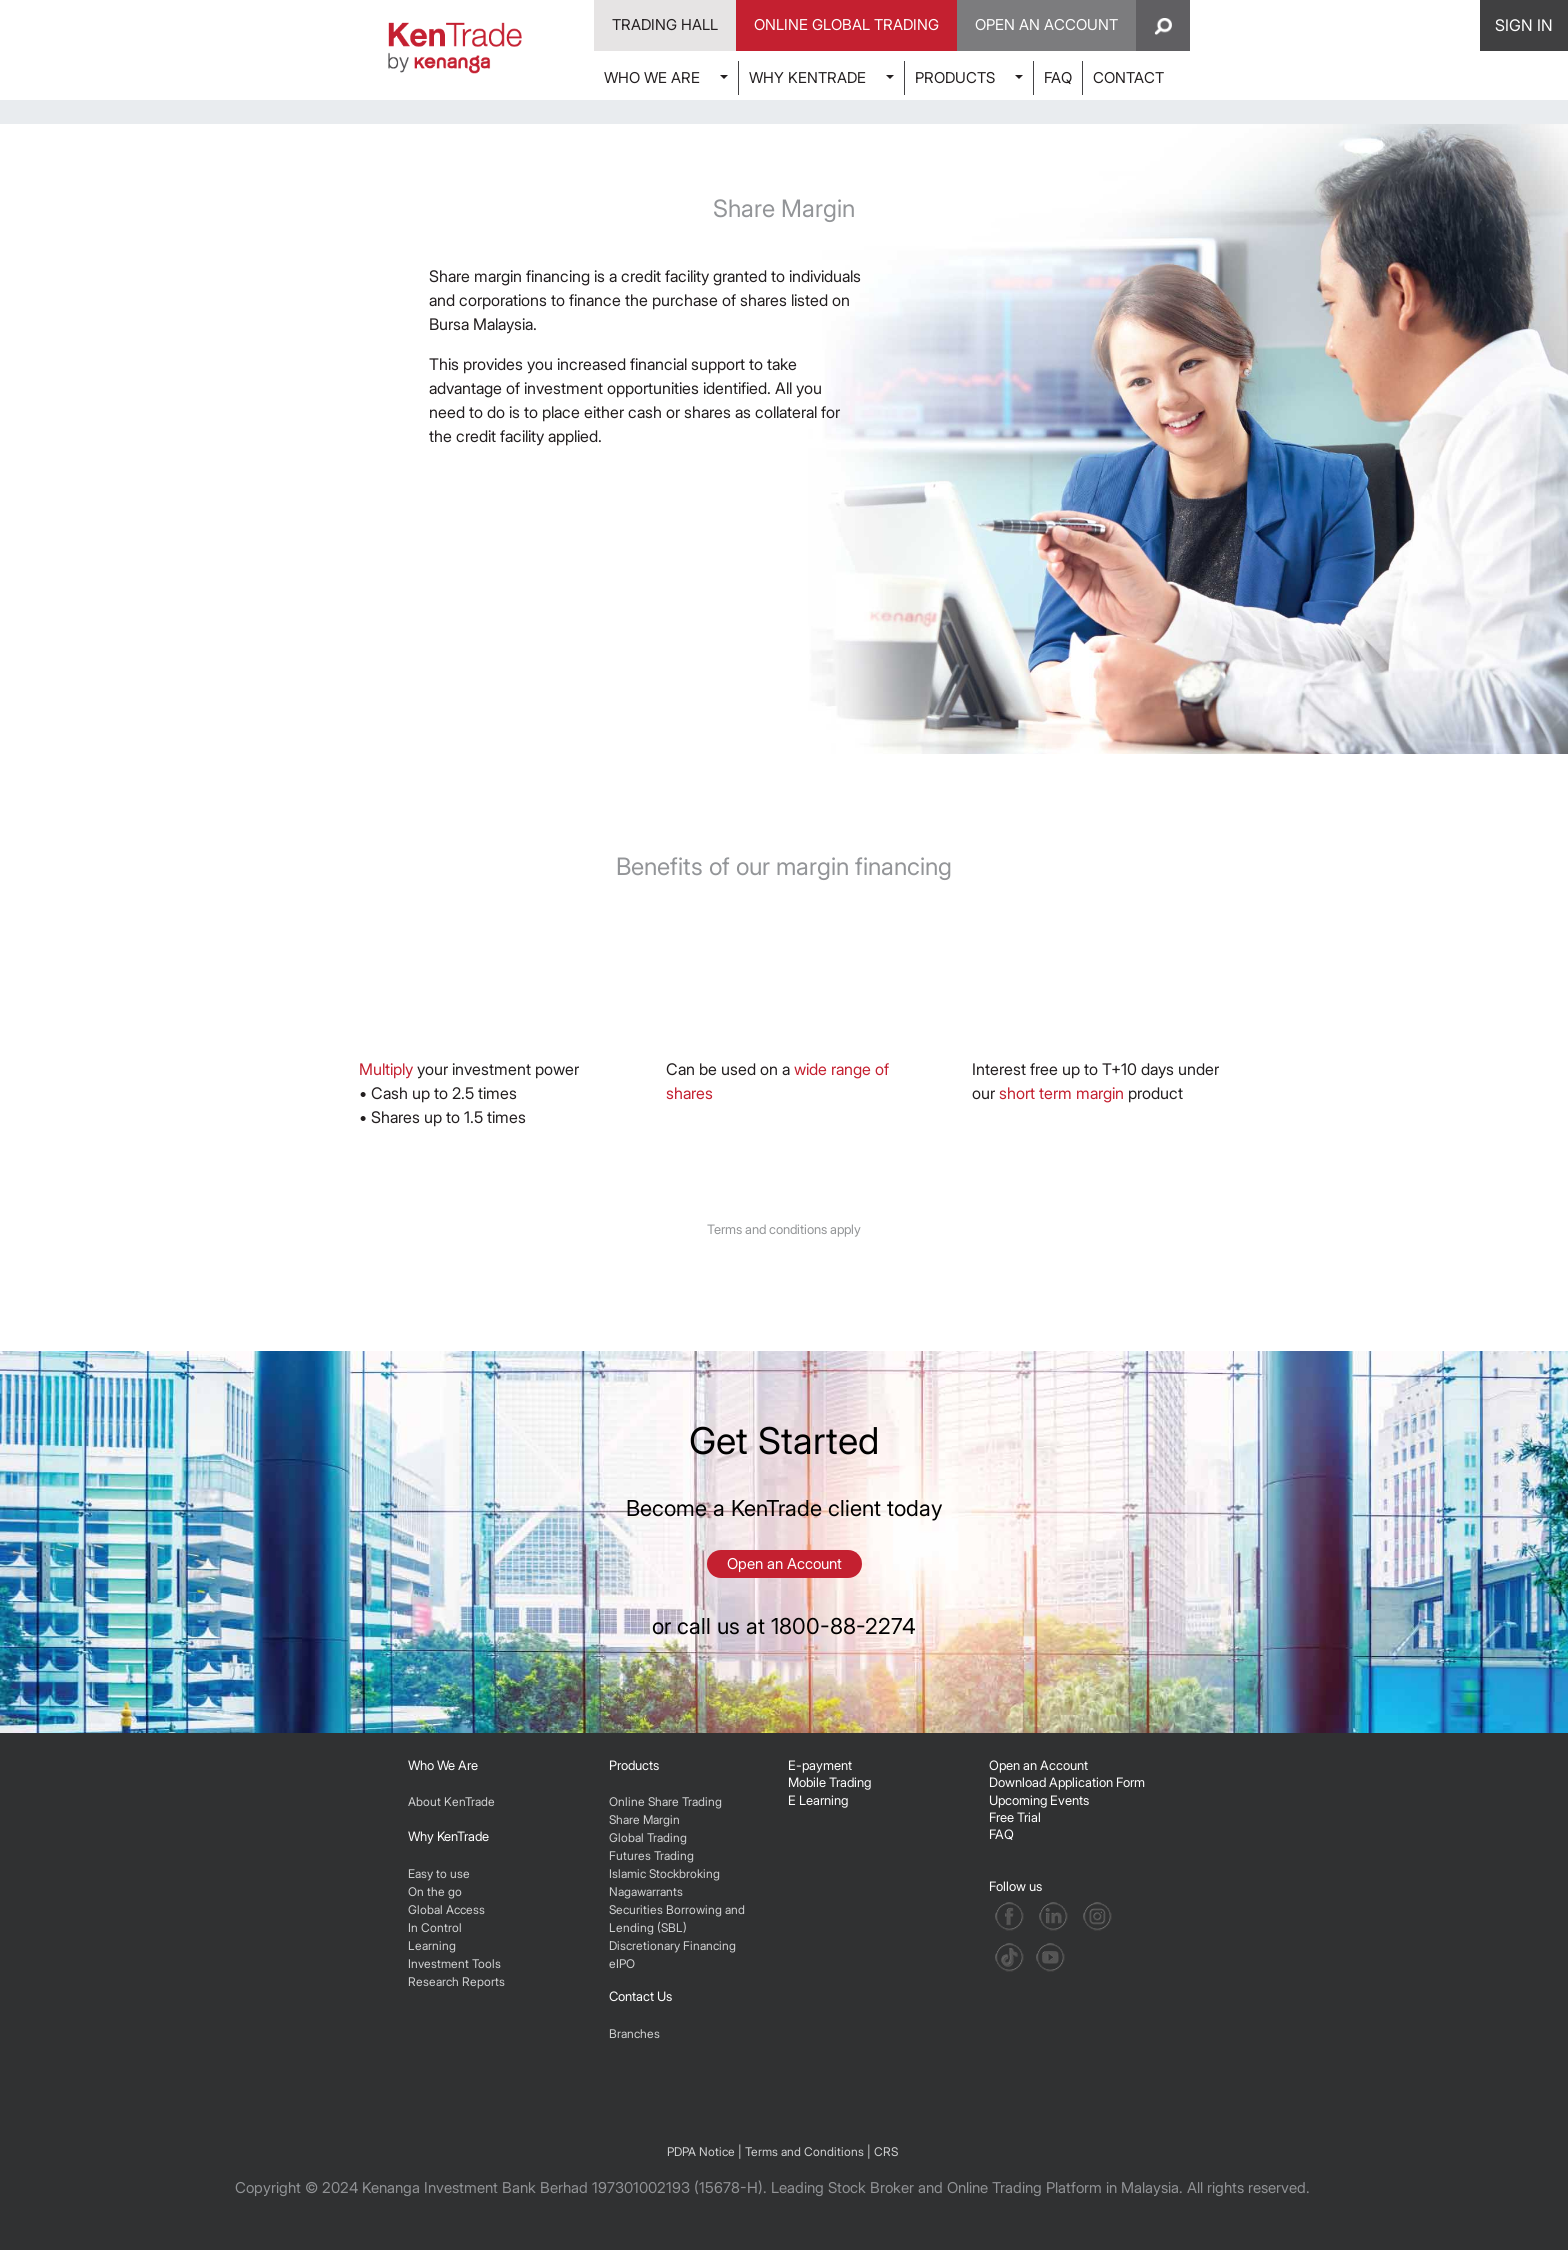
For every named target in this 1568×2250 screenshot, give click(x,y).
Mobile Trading (829, 1782)
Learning (432, 1945)
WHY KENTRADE (807, 77)
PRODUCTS (955, 77)
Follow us (1017, 1886)
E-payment (820, 1765)
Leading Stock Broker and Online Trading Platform (936, 2187)
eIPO (622, 1963)
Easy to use (439, 1873)
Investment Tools (454, 1963)
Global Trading (648, 1837)
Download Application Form (1067, 1782)
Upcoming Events (1039, 1800)
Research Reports (456, 1981)
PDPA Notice (701, 2151)
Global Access (446, 1909)
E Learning (818, 1800)
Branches (634, 2033)
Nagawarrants (646, 1891)
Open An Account (1046, 24)
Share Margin (644, 1819)
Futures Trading (651, 1855)
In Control (435, 1927)
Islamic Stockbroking (664, 1873)
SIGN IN (1524, 25)
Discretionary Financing (672, 1945)
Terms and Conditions (804, 2151)
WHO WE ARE (652, 77)
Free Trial (1015, 1817)
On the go (435, 1891)
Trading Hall (665, 24)
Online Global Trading (846, 24)
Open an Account (784, 1563)
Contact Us (640, 1996)
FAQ (1058, 77)
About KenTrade (451, 1801)
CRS (886, 2151)
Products (634, 1765)
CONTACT (1128, 77)
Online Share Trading (665, 1801)
